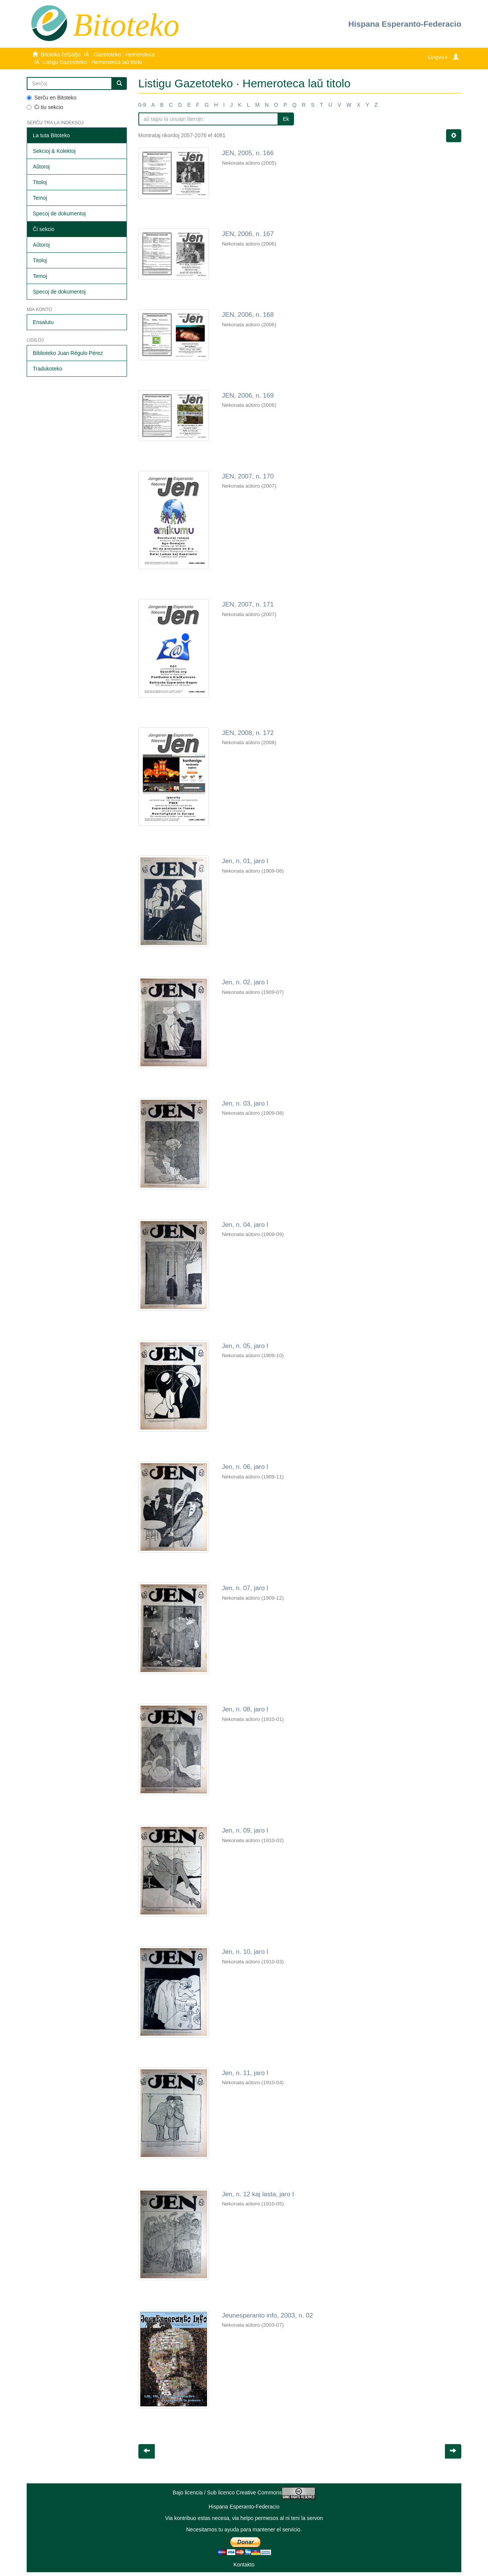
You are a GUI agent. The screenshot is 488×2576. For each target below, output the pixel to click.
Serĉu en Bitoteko (52, 98)
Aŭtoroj (41, 167)
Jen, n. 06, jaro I (245, 1466)
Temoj (40, 198)
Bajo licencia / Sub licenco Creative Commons (244, 2492)
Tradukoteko (47, 369)
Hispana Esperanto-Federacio (404, 23)
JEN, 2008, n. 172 (248, 733)
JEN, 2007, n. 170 (248, 476)
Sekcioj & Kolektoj (54, 151)
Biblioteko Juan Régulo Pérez (68, 353)
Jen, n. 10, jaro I (245, 1951)
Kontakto (243, 2565)
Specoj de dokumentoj (59, 213)
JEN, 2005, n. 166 (248, 153)
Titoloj (40, 182)
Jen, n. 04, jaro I (245, 1224)
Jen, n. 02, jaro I (245, 982)
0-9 (142, 105)
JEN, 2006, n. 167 (248, 234)
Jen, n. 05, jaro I (245, 1346)
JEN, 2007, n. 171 (248, 604)
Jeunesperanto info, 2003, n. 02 (267, 2315)
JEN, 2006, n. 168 (248, 314)
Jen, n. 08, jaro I (245, 1709)
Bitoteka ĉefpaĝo (60, 54)
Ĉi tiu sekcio (45, 107)
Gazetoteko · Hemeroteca (124, 54)
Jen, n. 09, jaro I (245, 1830)
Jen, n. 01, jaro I (245, 861)
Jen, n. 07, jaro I (245, 1588)
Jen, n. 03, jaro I (245, 1103)
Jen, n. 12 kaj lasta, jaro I (258, 2194)
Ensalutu (43, 322)
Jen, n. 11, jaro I (245, 2073)
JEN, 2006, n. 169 (248, 395)
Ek (286, 119)
